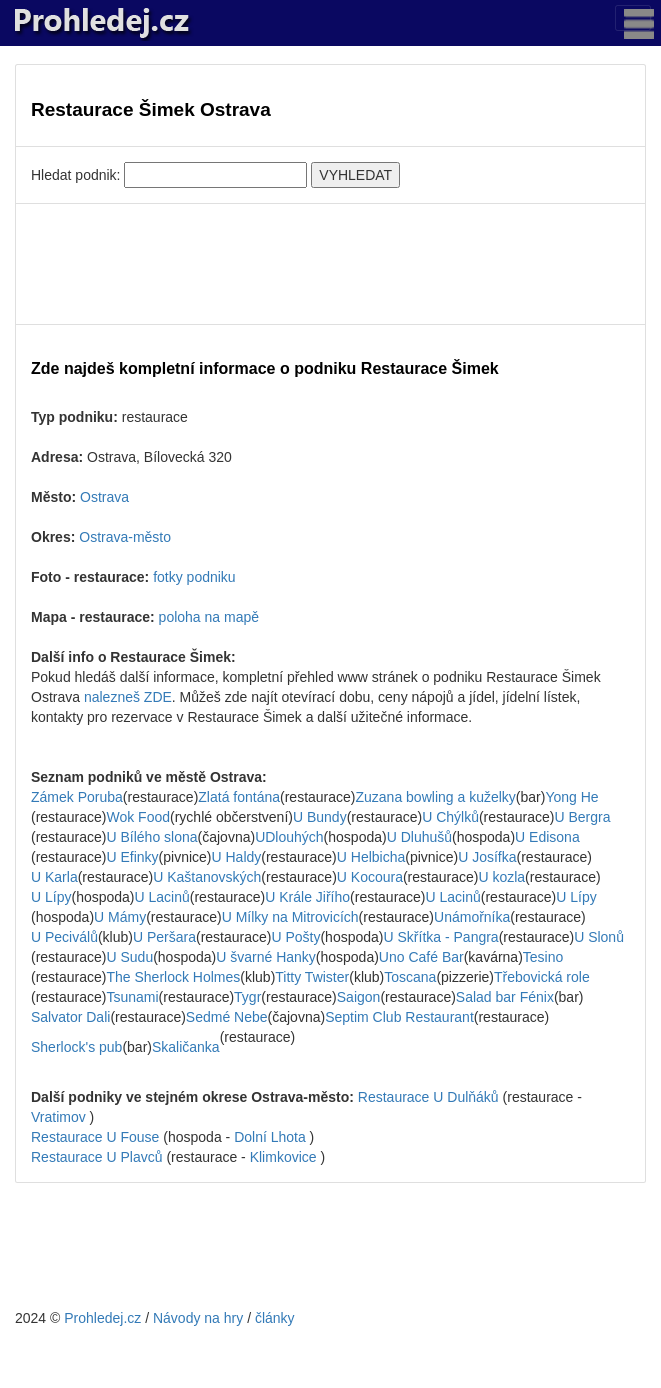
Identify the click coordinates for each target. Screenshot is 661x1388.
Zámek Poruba (77, 797)
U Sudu (129, 957)
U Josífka (487, 857)
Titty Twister (312, 977)
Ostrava (104, 497)
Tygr (247, 997)
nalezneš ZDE (128, 697)
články (275, 1318)
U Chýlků (450, 817)
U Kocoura (370, 877)
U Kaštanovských (207, 877)
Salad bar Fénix (505, 997)
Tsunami (132, 997)
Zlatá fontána (239, 797)
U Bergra (582, 817)
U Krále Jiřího (307, 897)
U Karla (54, 877)
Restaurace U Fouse (95, 1137)
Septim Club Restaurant (399, 1017)
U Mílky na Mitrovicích (290, 917)
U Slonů (599, 937)
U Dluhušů (419, 837)
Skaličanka (186, 1047)
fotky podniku (194, 577)
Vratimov (58, 1117)
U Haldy (237, 857)
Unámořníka (472, 917)
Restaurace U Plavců (97, 1157)
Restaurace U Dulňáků (428, 1097)
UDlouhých (289, 837)
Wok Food (138, 817)
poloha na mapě (209, 617)
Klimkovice (283, 1157)
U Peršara (164, 937)
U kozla (501, 877)
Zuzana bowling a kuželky (436, 797)
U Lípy (51, 897)
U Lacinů (162, 897)
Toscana (410, 977)
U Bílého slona (151, 837)
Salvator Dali (70, 1017)
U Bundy (320, 817)
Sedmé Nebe (227, 1017)
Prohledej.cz (102, 1318)
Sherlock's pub (76, 1047)
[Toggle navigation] (633, 18)
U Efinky (132, 857)
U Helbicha (371, 857)
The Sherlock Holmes (173, 977)
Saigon (359, 997)
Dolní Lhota (270, 1137)
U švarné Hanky (266, 957)
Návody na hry (198, 1318)
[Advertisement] (330, 264)
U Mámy (120, 917)
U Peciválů (64, 937)
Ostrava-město (125, 537)
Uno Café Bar (421, 957)
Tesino (543, 957)
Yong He (571, 797)
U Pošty (295, 937)
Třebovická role (542, 977)
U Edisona (547, 837)
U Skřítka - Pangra (441, 937)
